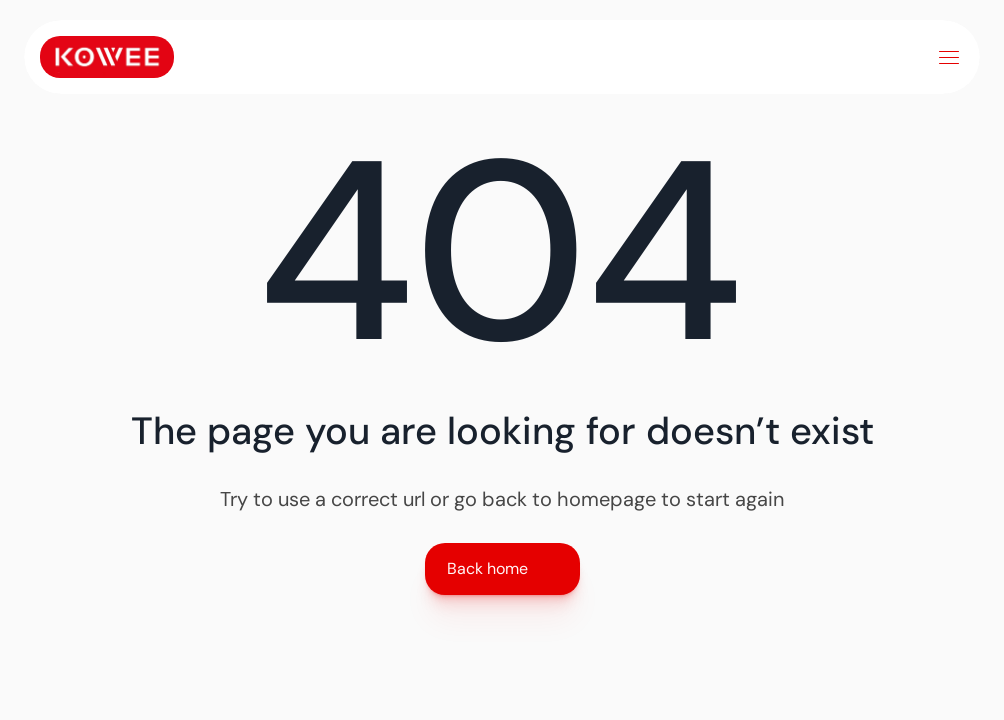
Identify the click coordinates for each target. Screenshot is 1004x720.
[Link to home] (107, 57)
